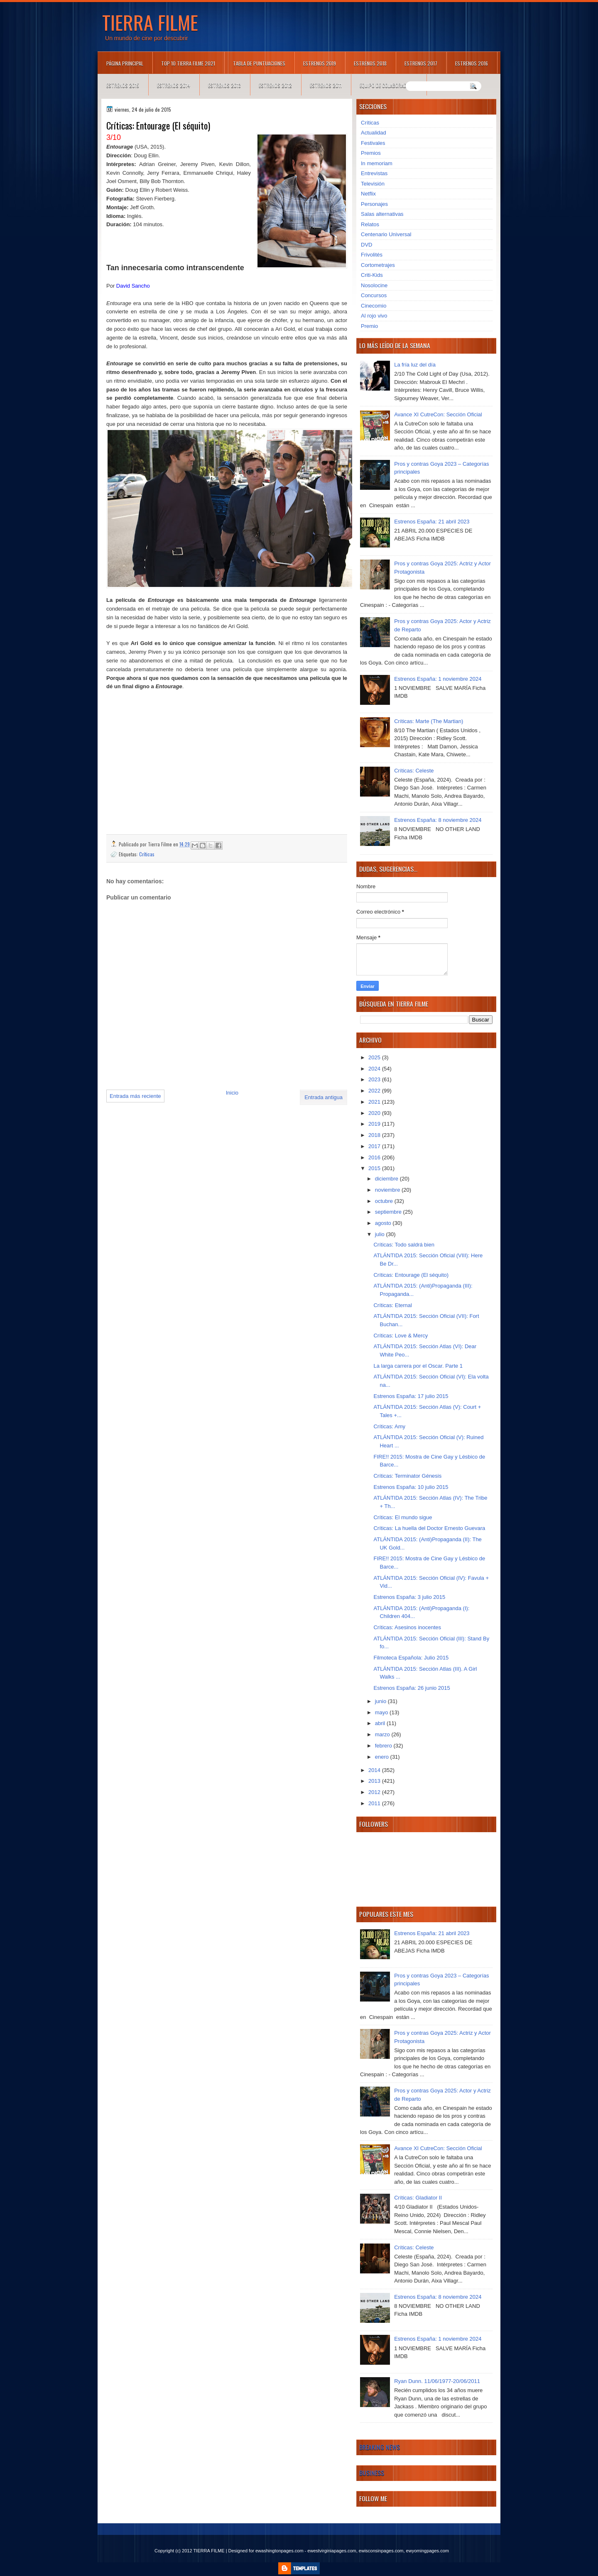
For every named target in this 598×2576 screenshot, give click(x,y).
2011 (375, 1803)
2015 (375, 1168)
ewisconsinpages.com (381, 2550)
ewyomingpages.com (427, 2550)
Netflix (368, 194)
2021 (375, 1102)
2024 (375, 1069)
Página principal (124, 63)
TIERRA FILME (150, 22)
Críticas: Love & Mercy (400, 1335)
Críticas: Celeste (414, 770)
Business (371, 2473)
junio (381, 1701)
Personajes (374, 204)
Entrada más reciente (135, 1096)
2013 (375, 1781)
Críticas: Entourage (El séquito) (410, 1275)
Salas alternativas (382, 214)
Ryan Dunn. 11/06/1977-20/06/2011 (437, 2381)
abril (381, 1723)
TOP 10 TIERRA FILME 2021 (188, 63)
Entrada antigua (323, 1097)
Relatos (370, 224)
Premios (371, 153)
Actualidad (373, 133)
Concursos (374, 295)
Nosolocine (374, 285)
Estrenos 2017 (420, 63)
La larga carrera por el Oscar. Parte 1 (418, 1366)
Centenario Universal (386, 234)
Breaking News (379, 2447)
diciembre (387, 1179)
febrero (384, 1746)
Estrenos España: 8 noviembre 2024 (437, 820)
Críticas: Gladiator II (418, 2198)
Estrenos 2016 (471, 63)
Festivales (373, 143)
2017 (375, 1146)
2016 (375, 1157)
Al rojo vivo (374, 316)
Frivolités (371, 255)
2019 (375, 1124)
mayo (382, 1712)
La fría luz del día (415, 365)
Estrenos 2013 (224, 85)
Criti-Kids (372, 275)
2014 (375, 1770)
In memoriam (376, 163)
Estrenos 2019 (319, 63)
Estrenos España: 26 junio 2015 (411, 1688)
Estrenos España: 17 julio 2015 (410, 1396)
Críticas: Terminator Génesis (407, 1476)
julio (380, 1234)
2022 (375, 1091)
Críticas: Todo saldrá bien (403, 1245)
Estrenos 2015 (122, 85)
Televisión (373, 184)
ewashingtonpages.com (279, 2550)
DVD (366, 245)
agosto (384, 1223)
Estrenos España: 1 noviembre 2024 (437, 679)
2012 (375, 1792)
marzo (383, 1734)
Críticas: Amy (389, 1426)
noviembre (388, 1190)
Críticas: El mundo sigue (402, 1517)
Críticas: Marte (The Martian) (428, 721)
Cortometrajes (378, 265)
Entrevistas (374, 173)
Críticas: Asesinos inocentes (407, 1627)
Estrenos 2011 (326, 85)
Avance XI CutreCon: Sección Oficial (438, 414)
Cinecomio (373, 306)
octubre (385, 1201)
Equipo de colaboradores (388, 85)
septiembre (389, 1212)
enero (382, 1757)
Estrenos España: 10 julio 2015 (410, 1487)
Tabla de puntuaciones (259, 63)
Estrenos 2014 (173, 85)
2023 (375, 1079)
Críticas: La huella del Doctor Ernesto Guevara (429, 1528)
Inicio (232, 1093)
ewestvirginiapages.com (331, 2550)
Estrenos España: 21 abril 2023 (431, 521)
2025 (375, 1057)
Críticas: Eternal (392, 1305)
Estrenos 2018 (370, 63)
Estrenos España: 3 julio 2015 (409, 1597)
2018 (375, 1135)
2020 (375, 1113)
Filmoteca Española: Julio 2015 (410, 1658)
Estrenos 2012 (275, 85)
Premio (369, 326)
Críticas (146, 854)
